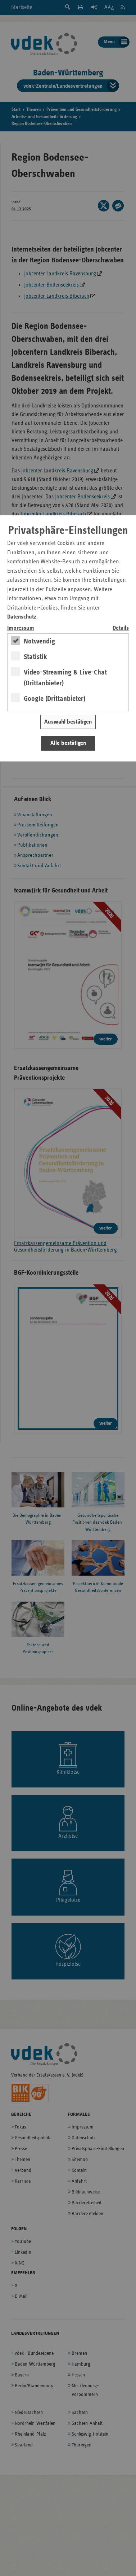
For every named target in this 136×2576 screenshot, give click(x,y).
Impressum (20, 628)
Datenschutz (21, 617)
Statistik (35, 656)
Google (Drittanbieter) (54, 698)
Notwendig (39, 641)
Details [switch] (121, 628)
